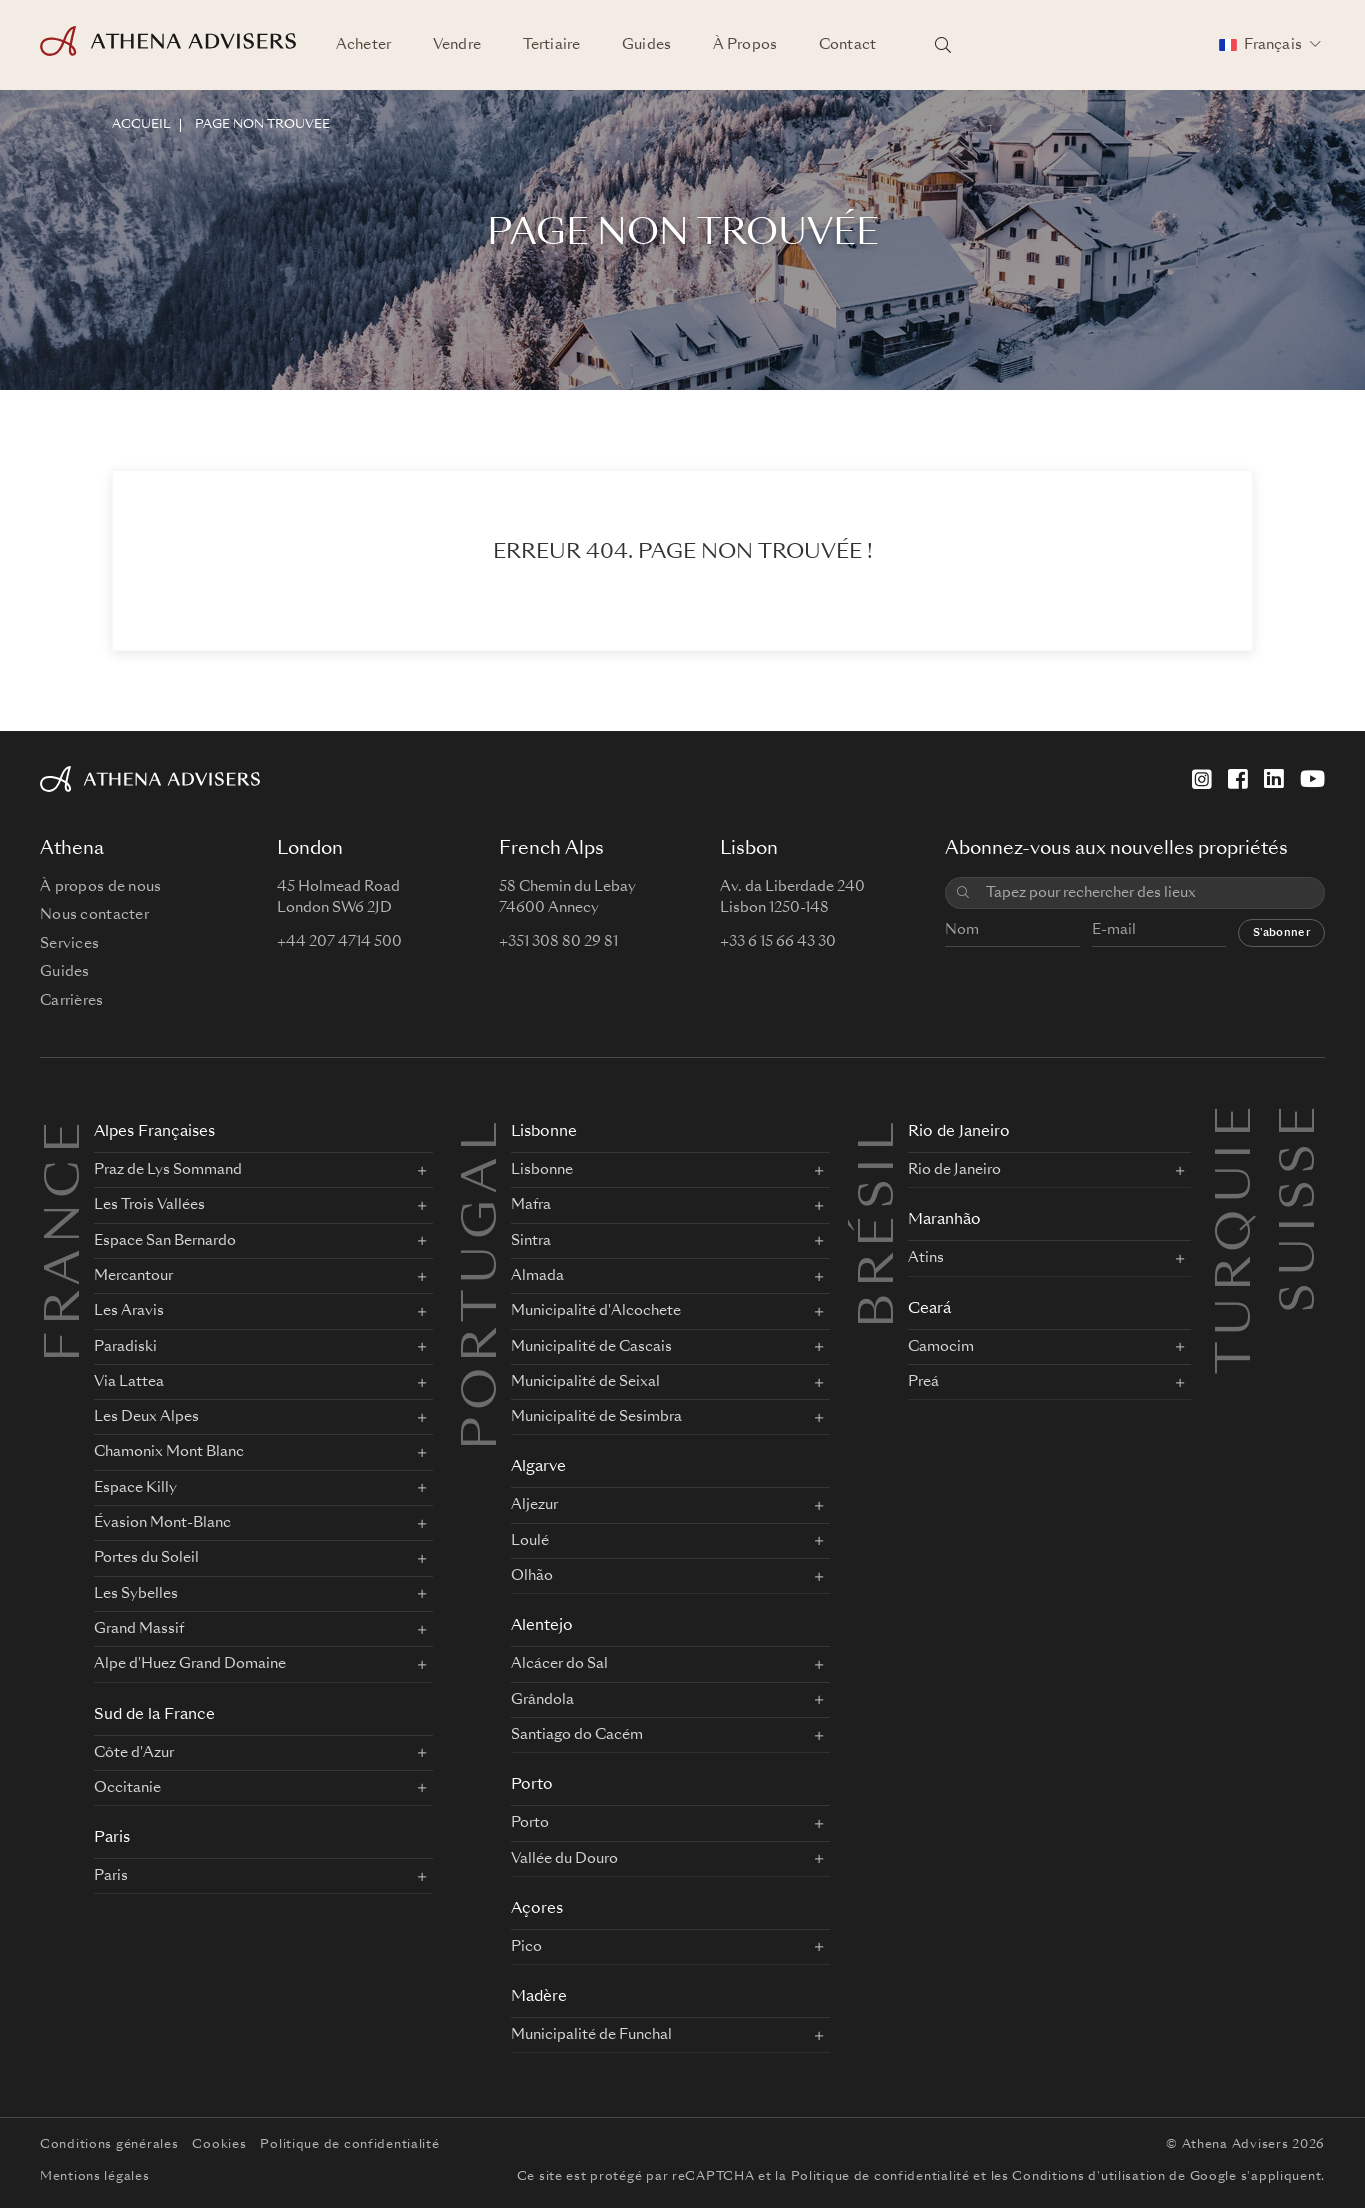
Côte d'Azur (134, 1753)
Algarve (538, 1467)
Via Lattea (129, 1382)
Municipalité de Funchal (591, 2035)
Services (69, 944)
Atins (926, 1258)
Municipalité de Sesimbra (596, 1417)
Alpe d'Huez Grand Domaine (190, 1664)
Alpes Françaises (154, 1132)
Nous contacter (94, 915)
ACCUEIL (141, 125)
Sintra (531, 1241)
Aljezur (534, 1505)
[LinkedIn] (1274, 779)
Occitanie (127, 1788)
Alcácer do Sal (559, 1664)
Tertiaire (551, 45)
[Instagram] (1202, 779)
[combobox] (1148, 893)
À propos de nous (100, 887)
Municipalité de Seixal (585, 1382)
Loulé (530, 1541)
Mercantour (133, 1276)
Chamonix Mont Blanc (169, 1452)
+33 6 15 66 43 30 (778, 942)
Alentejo (542, 1626)
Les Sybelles (136, 1594)
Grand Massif (139, 1629)
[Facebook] (1238, 779)
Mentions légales (95, 2177)
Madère (539, 1997)
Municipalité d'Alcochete (596, 1311)
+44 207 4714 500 (339, 942)
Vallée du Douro (564, 1859)
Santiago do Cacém (577, 1735)
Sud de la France (154, 1715)
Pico (526, 1947)
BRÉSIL (881, 1222)
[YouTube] (1312, 779)
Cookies (219, 2145)
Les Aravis (129, 1311)
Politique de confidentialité (349, 2145)
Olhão (532, 1576)
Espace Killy (135, 1488)
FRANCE (67, 1239)
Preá (923, 1382)
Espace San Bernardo (165, 1241)
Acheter (363, 45)
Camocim (941, 1347)
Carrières (72, 1001)
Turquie (1238, 1123)
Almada (537, 1276)
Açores (537, 1909)
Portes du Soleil (146, 1558)
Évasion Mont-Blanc (162, 1523)
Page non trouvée (262, 125)
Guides (646, 45)
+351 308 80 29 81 (558, 942)
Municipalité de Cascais (591, 1347)
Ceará (929, 1309)
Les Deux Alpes (146, 1417)
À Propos (745, 45)
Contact (847, 45)
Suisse (1302, 1123)
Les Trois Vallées (149, 1205)
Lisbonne (544, 1132)
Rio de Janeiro (959, 1132)
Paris (112, 1838)
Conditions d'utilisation (1088, 2177)
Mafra (531, 1205)
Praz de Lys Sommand (168, 1170)
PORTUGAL (484, 1283)
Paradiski (125, 1347)
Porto (532, 1785)
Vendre (457, 45)
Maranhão (944, 1220)
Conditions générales (109, 2145)
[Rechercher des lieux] (943, 45)
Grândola (542, 1700)
